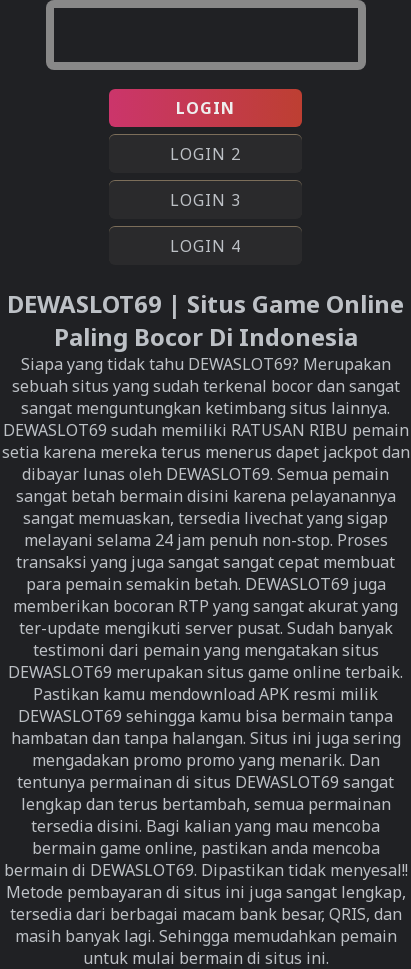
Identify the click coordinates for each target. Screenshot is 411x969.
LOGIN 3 (205, 200)
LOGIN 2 (205, 154)
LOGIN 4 (205, 246)
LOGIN (205, 108)
